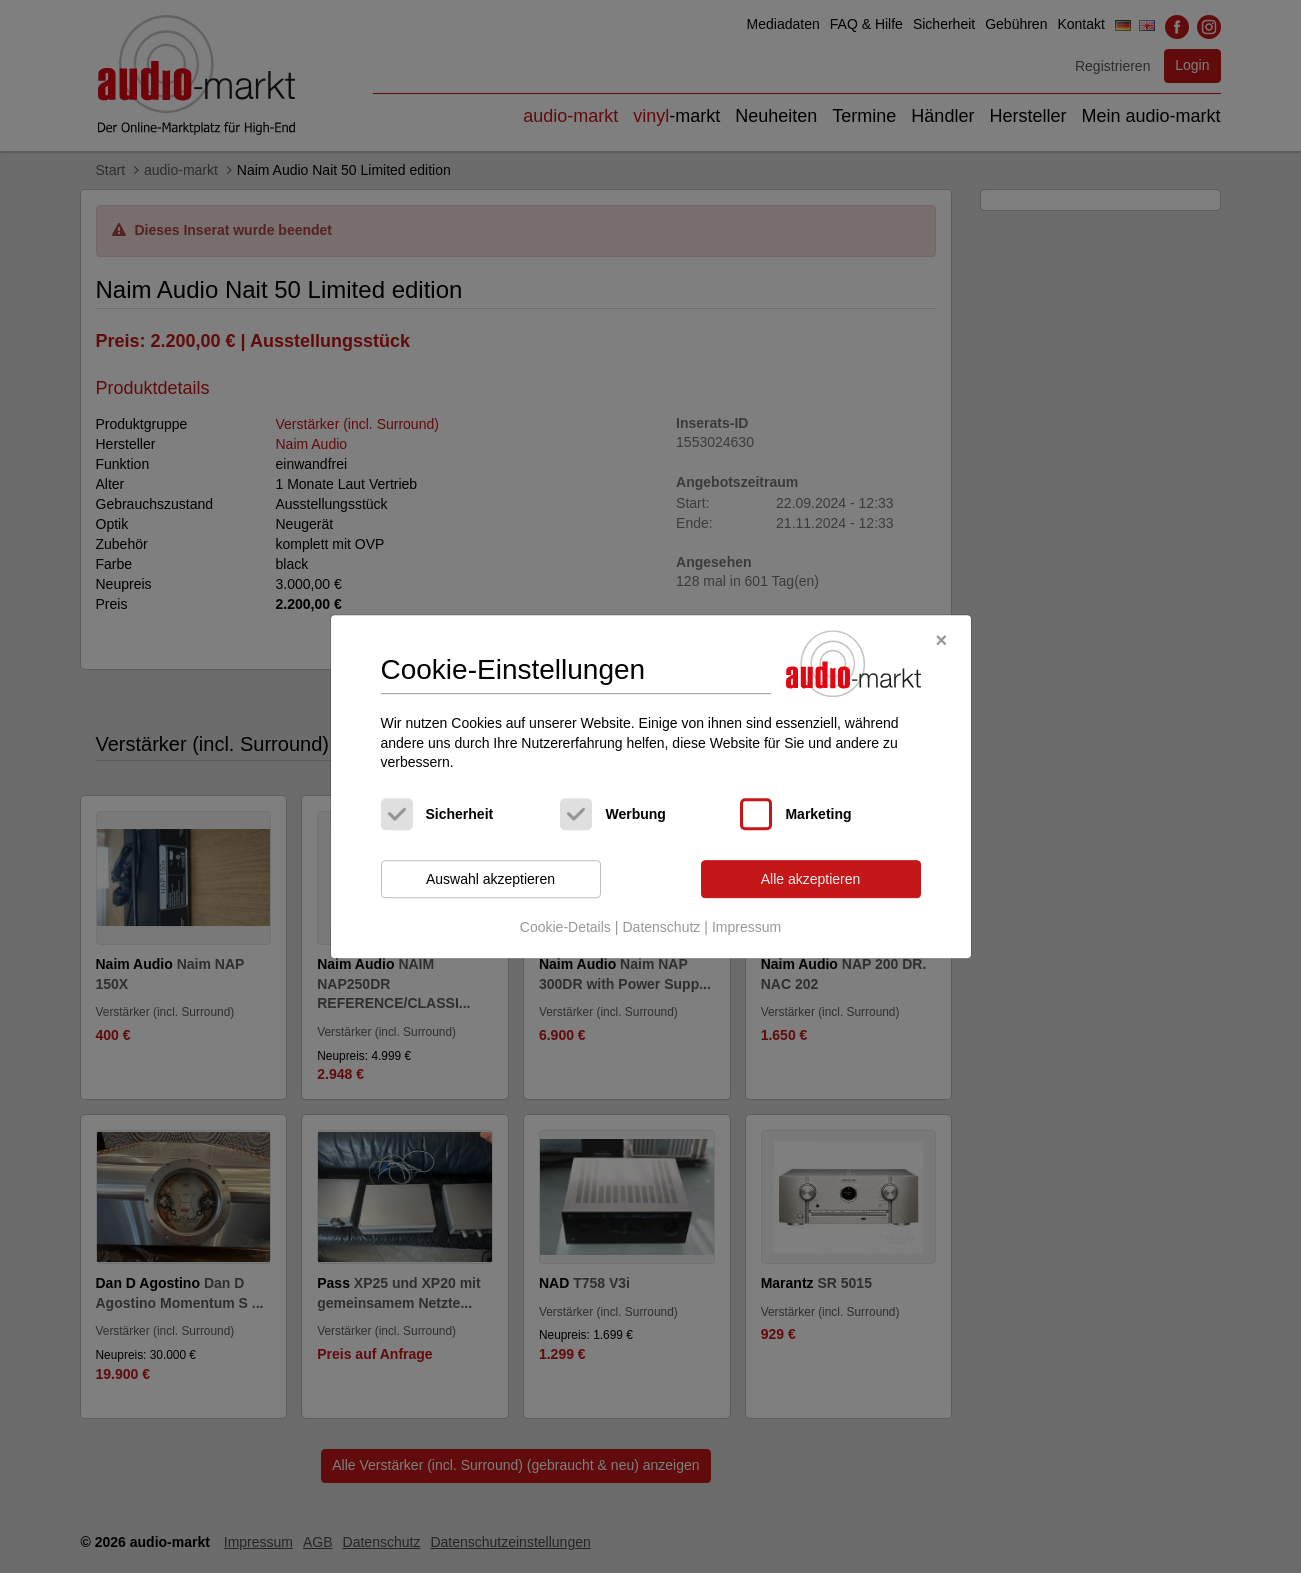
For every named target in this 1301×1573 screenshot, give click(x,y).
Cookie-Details (565, 928)
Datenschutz (661, 928)
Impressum (746, 928)
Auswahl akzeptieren (490, 879)
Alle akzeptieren (811, 879)
